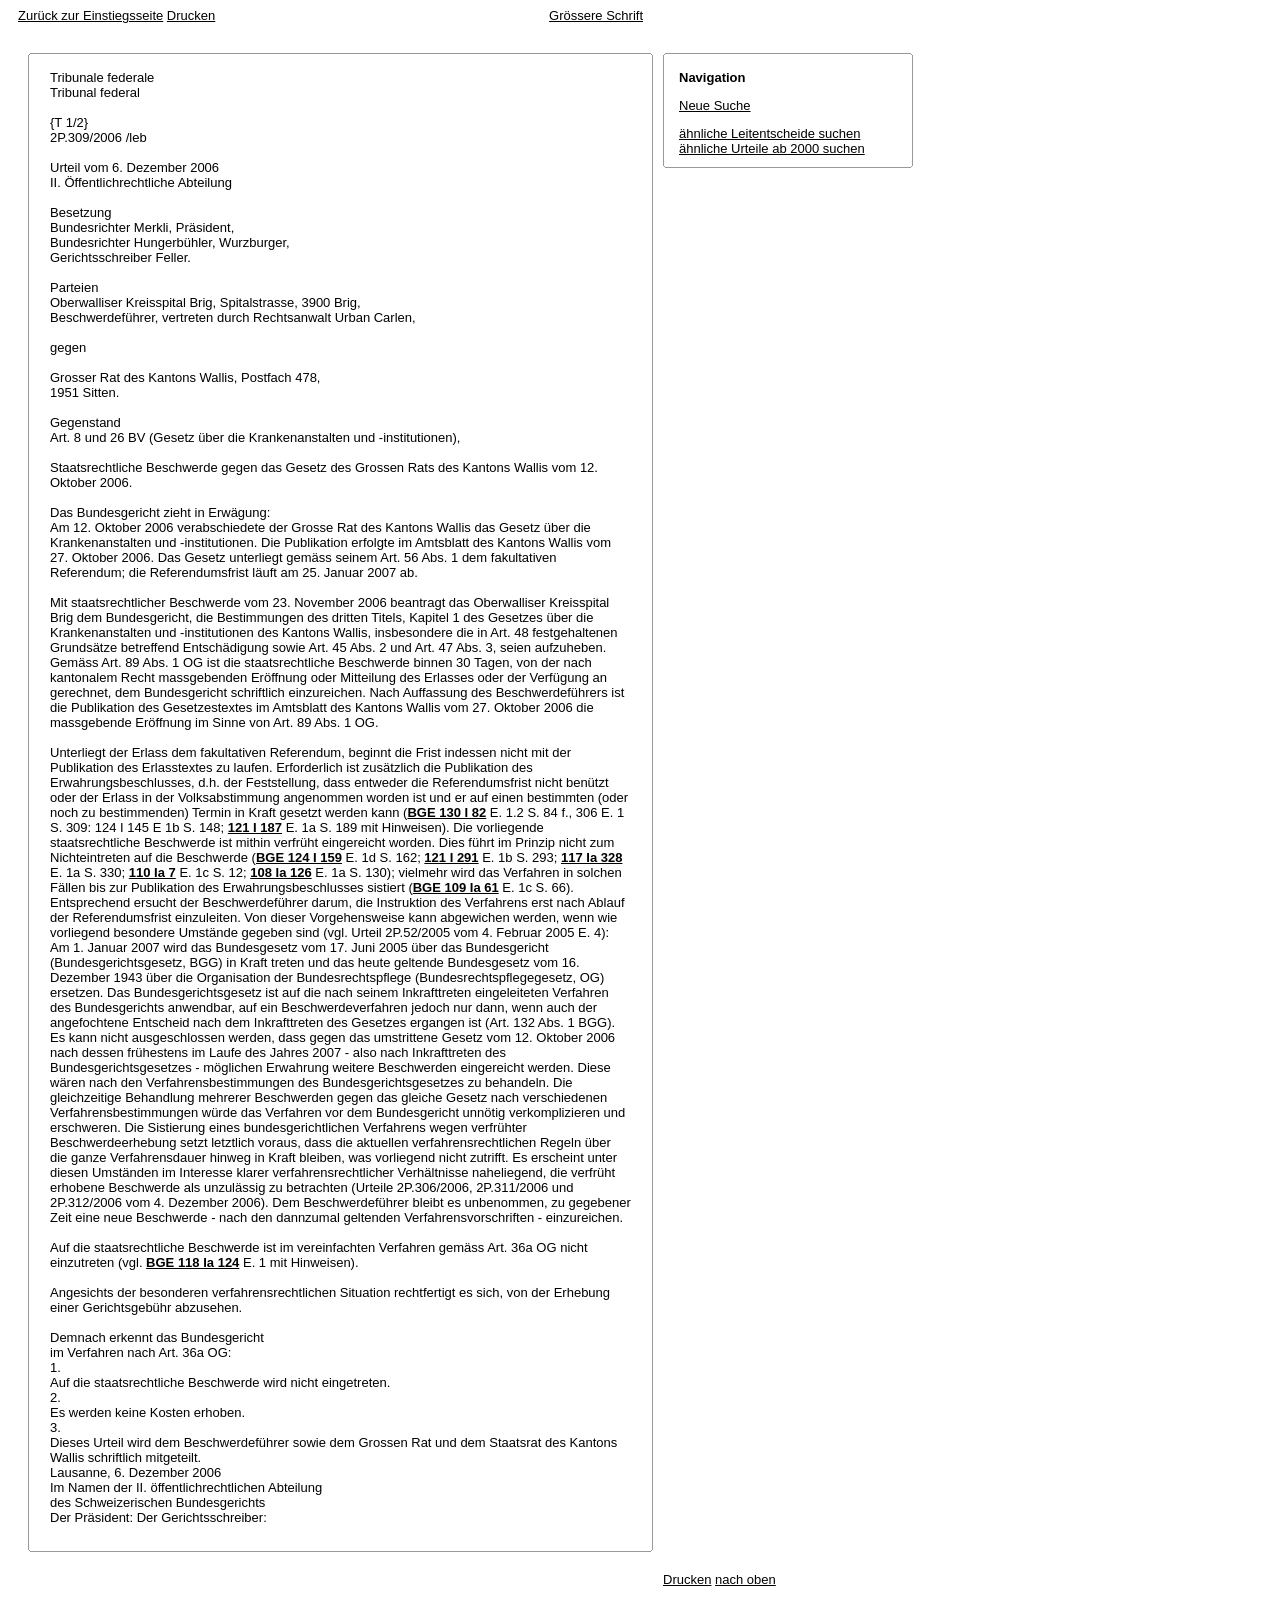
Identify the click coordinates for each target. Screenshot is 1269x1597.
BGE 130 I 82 (446, 812)
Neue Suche (715, 105)
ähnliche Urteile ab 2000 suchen (772, 148)
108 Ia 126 (280, 872)
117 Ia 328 (591, 857)
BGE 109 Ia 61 (456, 887)
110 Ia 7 (152, 872)
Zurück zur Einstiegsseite (90, 15)
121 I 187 (255, 827)
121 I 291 (451, 857)
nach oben (745, 1579)
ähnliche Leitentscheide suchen (769, 133)
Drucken (191, 15)
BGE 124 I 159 (299, 857)
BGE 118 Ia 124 (192, 1262)
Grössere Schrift (596, 15)
